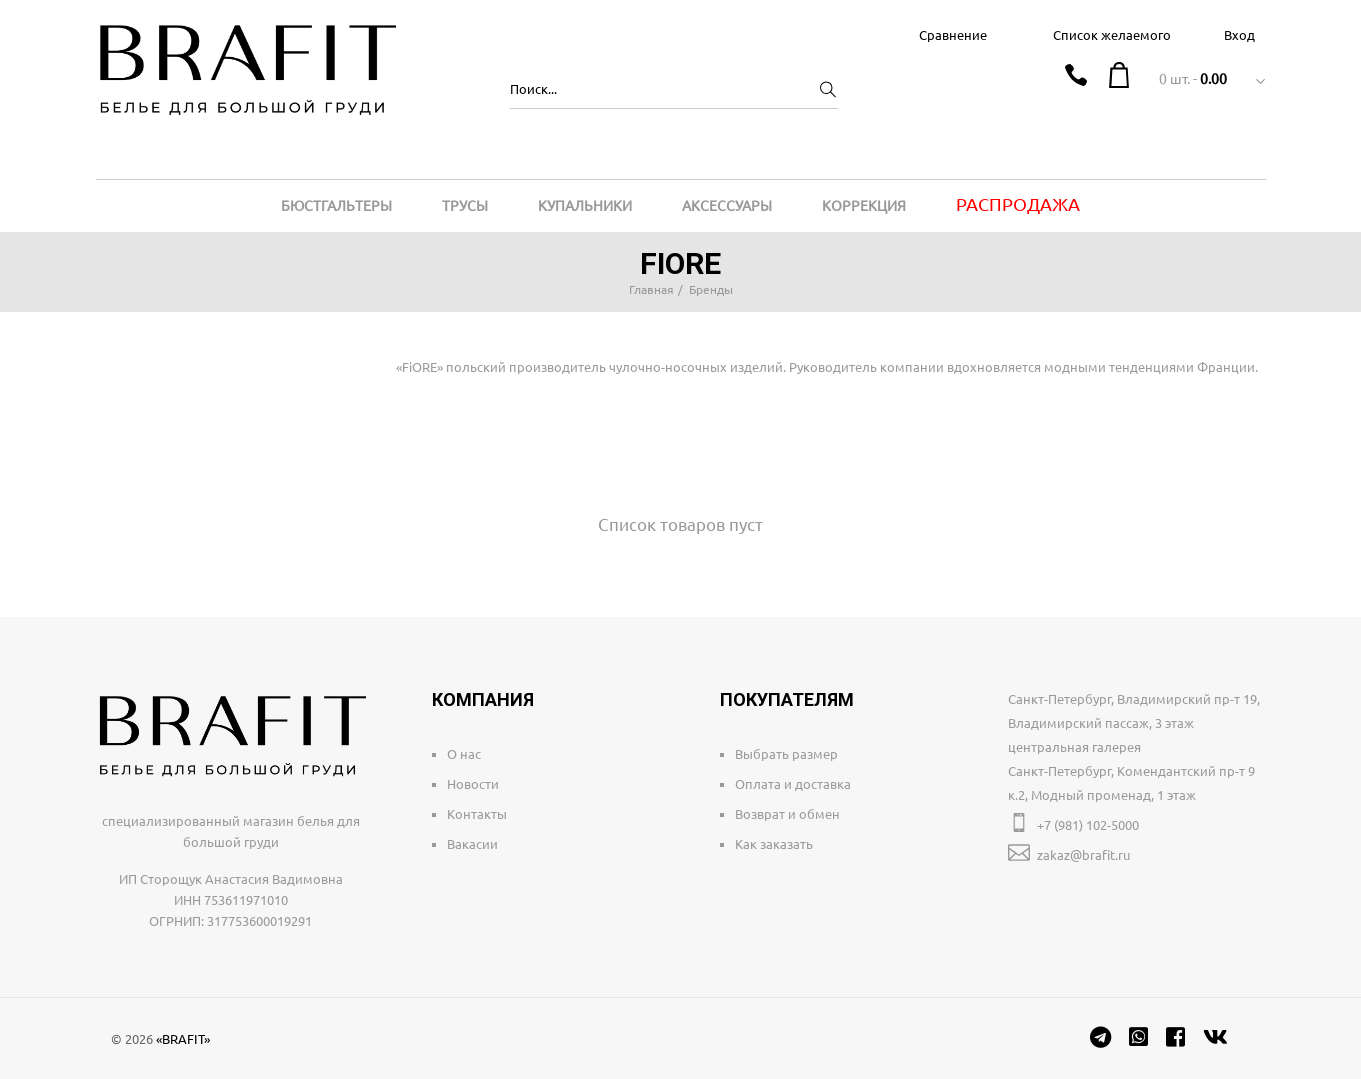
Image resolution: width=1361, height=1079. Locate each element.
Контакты (477, 814)
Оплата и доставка (793, 784)
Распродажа (1018, 204)
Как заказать (774, 844)
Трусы (465, 206)
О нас (464, 754)
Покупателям (787, 699)
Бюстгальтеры (336, 206)
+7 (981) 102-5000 (1088, 825)
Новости (473, 784)
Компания (483, 699)
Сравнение (953, 35)
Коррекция (864, 206)
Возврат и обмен (787, 814)
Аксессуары (727, 206)
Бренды (711, 289)
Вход (1239, 35)
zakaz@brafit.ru (1083, 855)
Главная (651, 289)
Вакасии (472, 844)
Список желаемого (1112, 35)
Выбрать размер (786, 754)
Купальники (585, 206)
